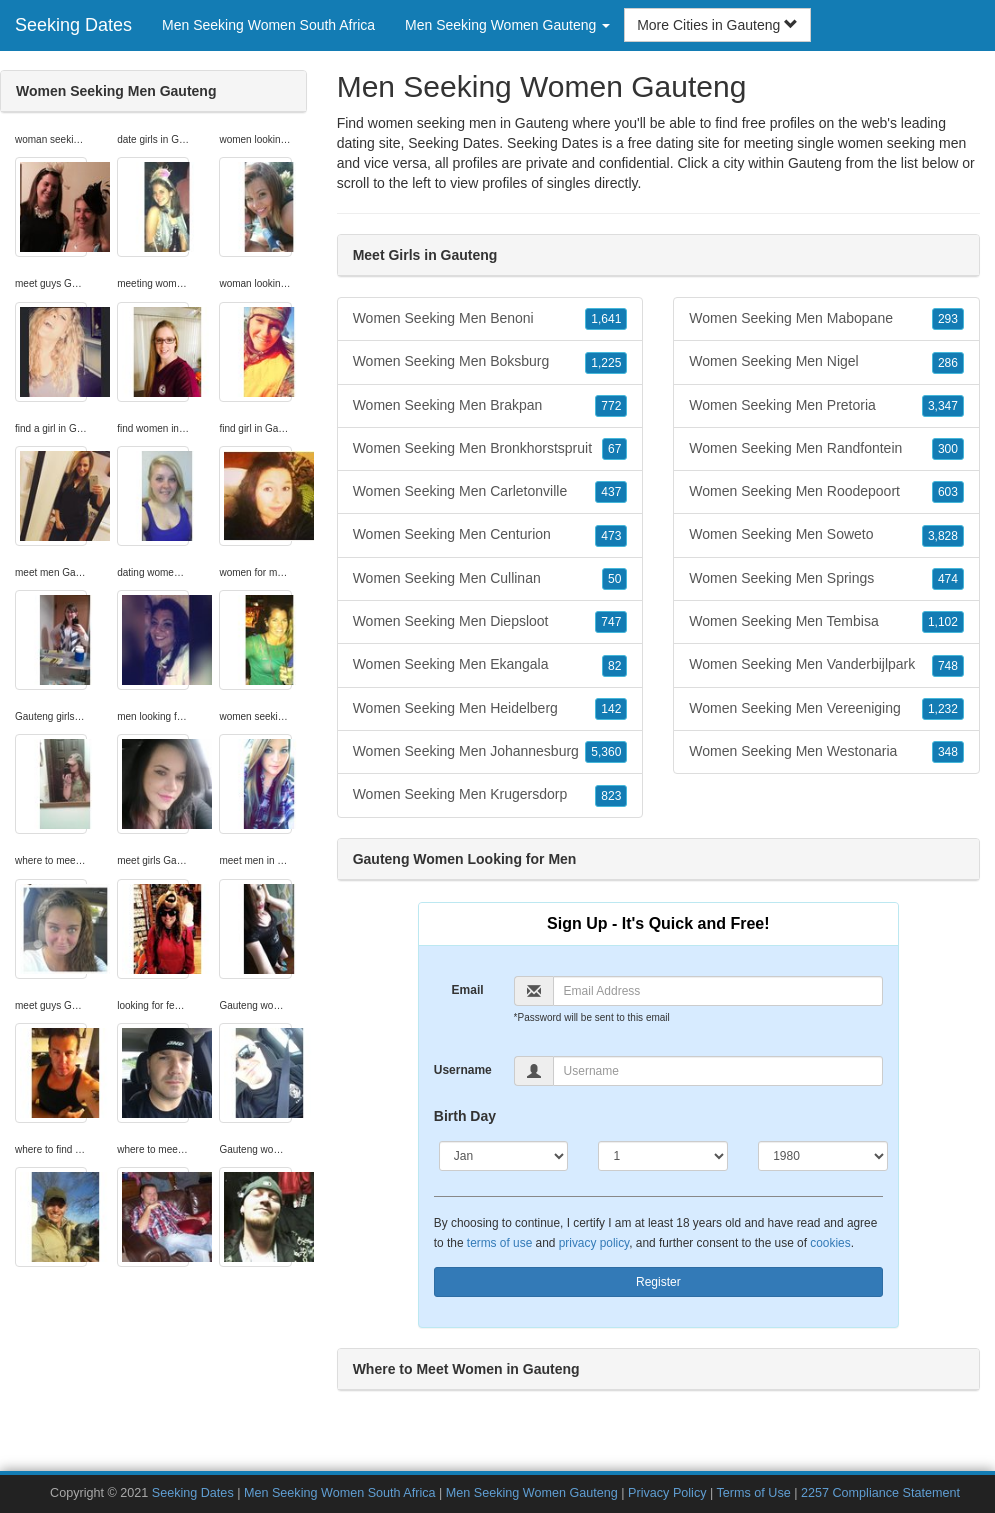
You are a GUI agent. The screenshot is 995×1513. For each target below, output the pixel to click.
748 (948, 666)
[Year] (823, 1156)
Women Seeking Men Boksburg (490, 362)
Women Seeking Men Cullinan (490, 579)
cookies (830, 1243)
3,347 (943, 406)
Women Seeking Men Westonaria (826, 752)
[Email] (718, 991)
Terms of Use (754, 1493)
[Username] (718, 1071)
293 (948, 319)
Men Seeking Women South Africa (268, 25)
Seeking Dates (73, 25)
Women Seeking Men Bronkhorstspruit (490, 449)
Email (468, 990)
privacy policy (594, 1243)
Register (658, 1282)
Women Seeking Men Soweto (826, 535)
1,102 (943, 622)
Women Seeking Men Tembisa (826, 622)
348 (948, 752)
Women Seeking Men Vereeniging (826, 709)
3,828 (943, 536)
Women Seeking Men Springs (826, 579)
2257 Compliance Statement (880, 1493)
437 (611, 492)
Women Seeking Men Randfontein (826, 449)
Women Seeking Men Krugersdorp (490, 795)
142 (611, 709)
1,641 (606, 319)
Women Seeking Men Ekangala (490, 665)
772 (611, 406)
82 (614, 666)
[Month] (504, 1156)
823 (611, 796)
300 (948, 449)
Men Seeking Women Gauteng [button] (507, 25)
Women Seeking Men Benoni (490, 319)
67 (614, 449)
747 (611, 622)
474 (948, 579)
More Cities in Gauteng (717, 25)
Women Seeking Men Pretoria (826, 406)
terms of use (499, 1243)
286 (948, 363)
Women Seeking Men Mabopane (826, 319)
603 (948, 492)
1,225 (606, 363)
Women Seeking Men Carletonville (490, 492)
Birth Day (465, 1116)
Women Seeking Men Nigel (826, 362)
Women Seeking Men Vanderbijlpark (826, 665)
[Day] (663, 1156)
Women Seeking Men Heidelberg (490, 709)
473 (611, 536)
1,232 (943, 709)
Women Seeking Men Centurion (490, 535)
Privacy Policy (667, 1493)
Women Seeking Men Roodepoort (826, 492)
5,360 (606, 752)
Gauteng (815, 163)
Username (463, 1070)
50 (614, 579)
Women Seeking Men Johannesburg (490, 752)
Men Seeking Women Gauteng (532, 1493)
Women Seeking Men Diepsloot (490, 622)
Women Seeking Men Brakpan (490, 406)
